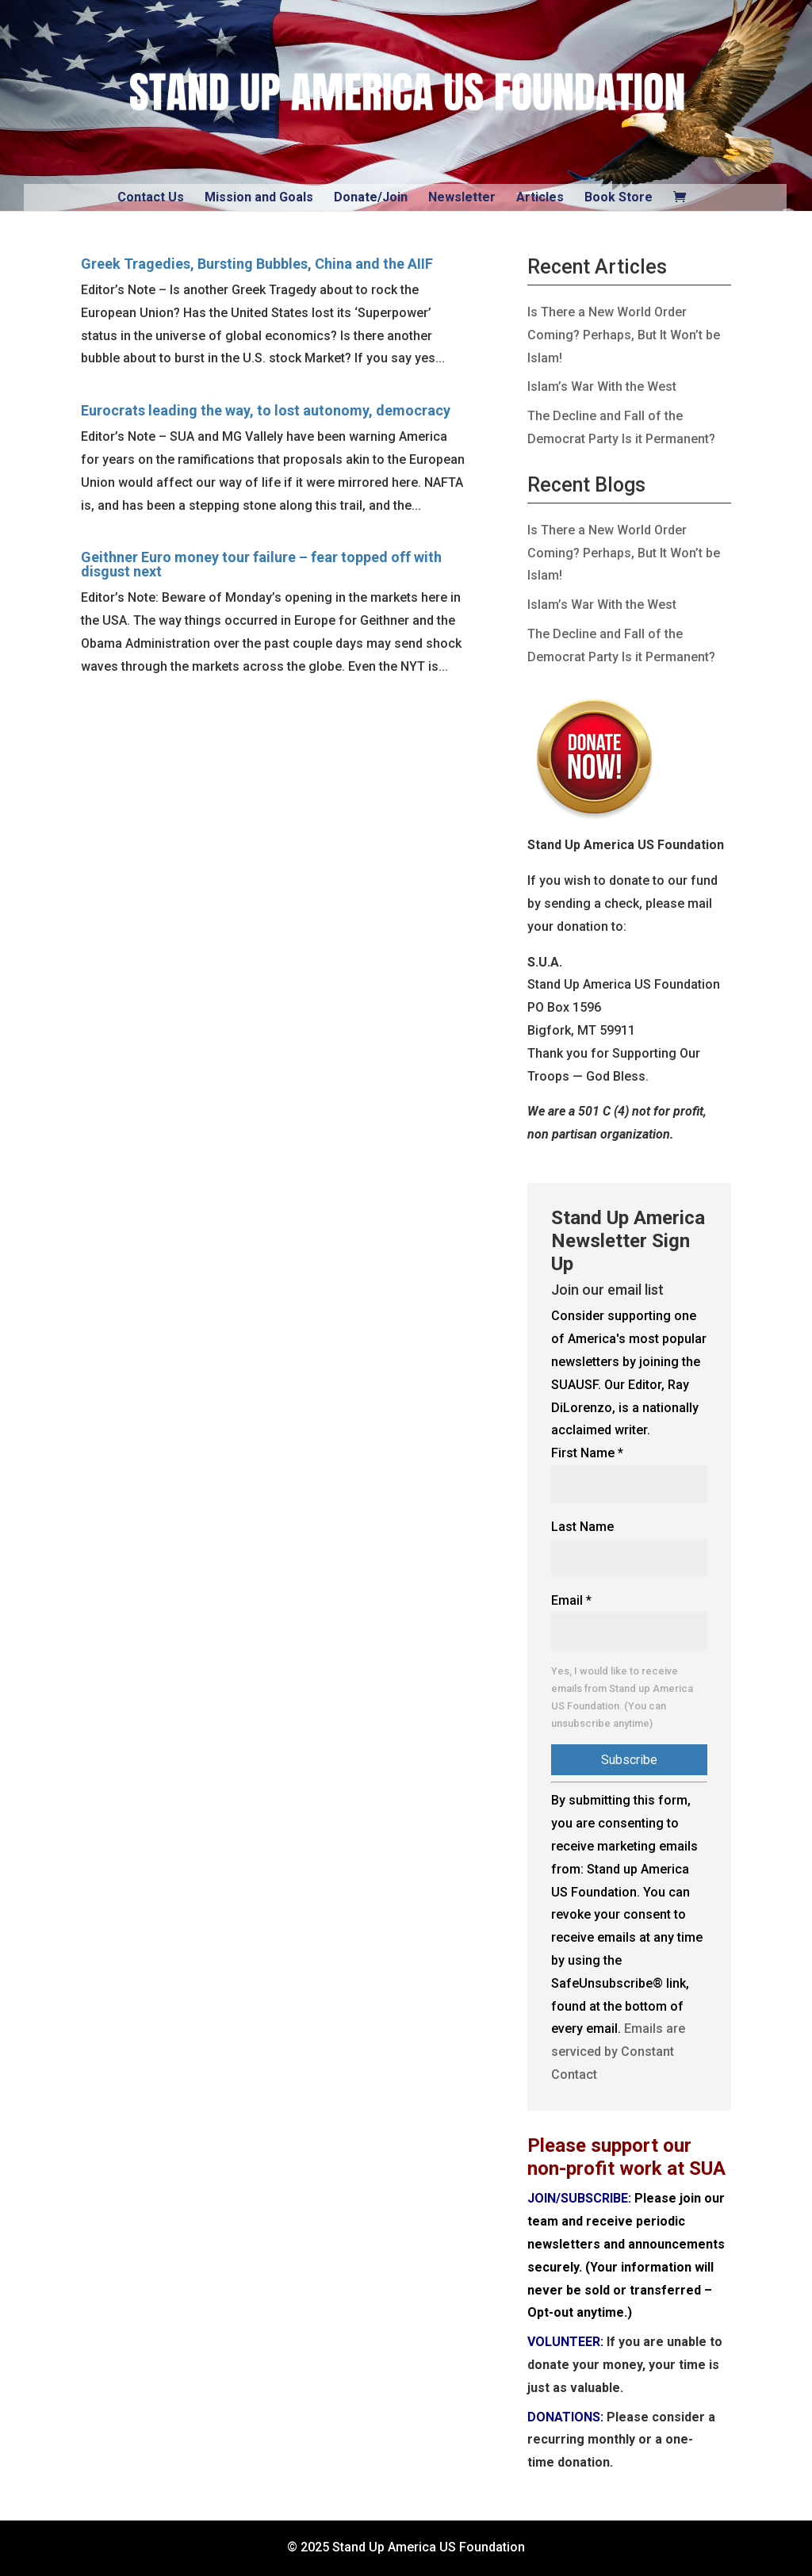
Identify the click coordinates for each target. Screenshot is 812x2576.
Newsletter (462, 197)
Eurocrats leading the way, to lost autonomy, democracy (265, 410)
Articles (540, 197)
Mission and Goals (259, 197)
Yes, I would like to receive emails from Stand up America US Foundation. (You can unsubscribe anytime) (622, 1696)
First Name (587, 1452)
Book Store (618, 197)
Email (571, 1600)
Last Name (582, 1526)
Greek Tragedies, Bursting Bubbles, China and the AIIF (257, 263)
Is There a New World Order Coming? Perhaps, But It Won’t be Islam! (623, 335)
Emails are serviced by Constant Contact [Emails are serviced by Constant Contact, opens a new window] (618, 2051)
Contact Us (150, 197)
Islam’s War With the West (601, 386)
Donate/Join (371, 197)
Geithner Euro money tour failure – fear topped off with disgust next (261, 564)
